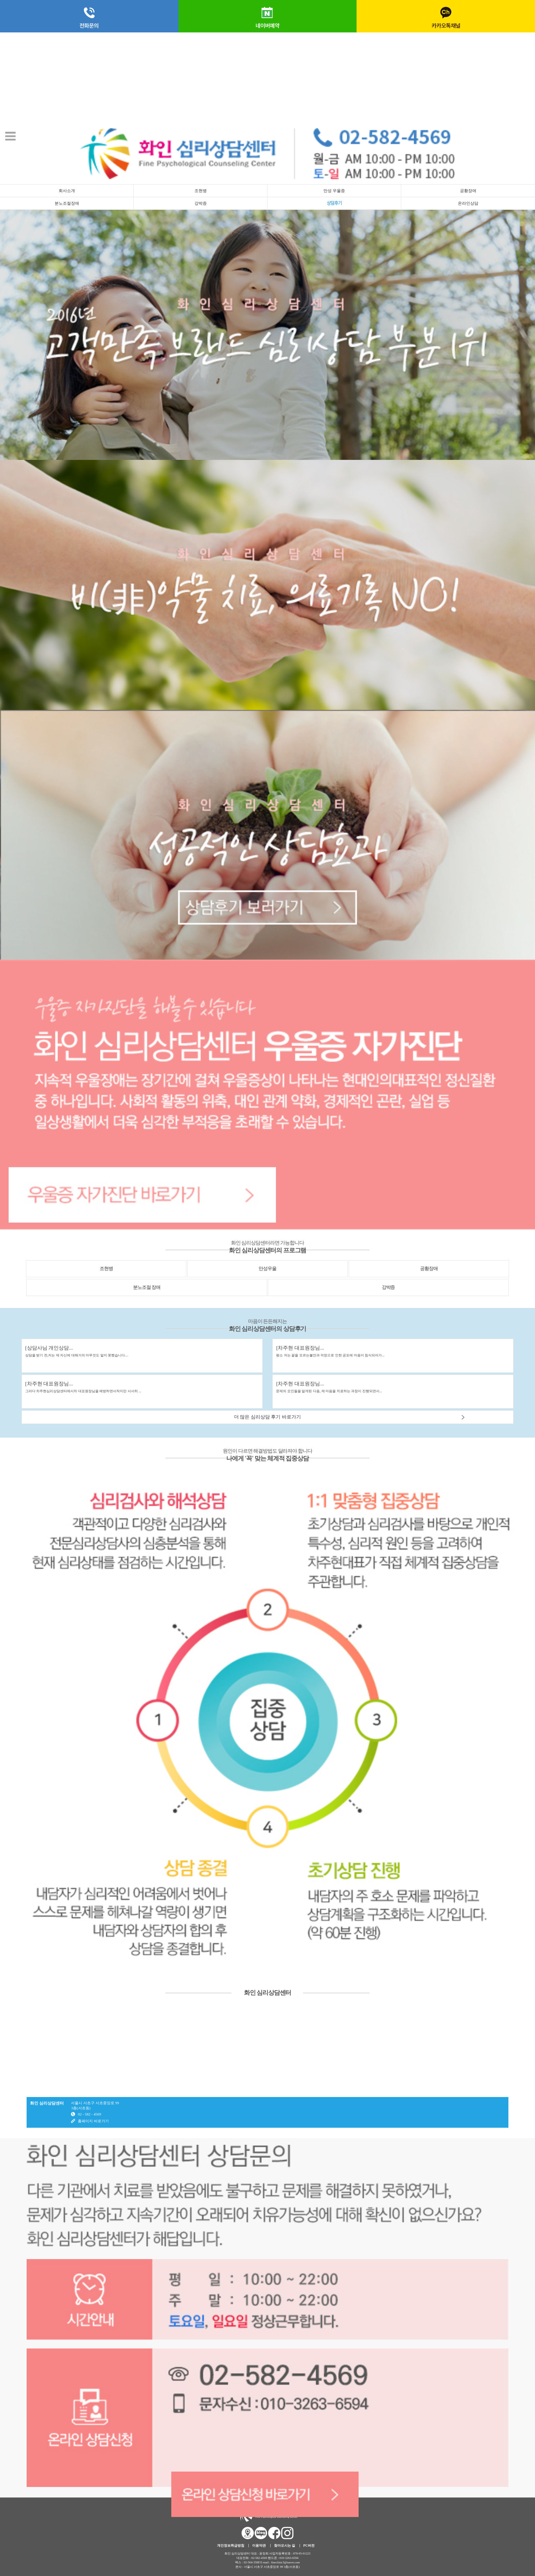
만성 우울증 (334, 190)
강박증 (200, 203)
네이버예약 (267, 16)
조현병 (200, 190)
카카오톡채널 (446, 16)
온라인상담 (468, 203)
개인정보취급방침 (230, 2545)
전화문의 (89, 16)
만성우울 (267, 1268)
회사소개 (67, 190)
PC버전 (309, 2545)
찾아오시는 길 (284, 2545)
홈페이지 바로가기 (93, 2121)
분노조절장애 (67, 203)
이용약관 (259, 2545)
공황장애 (468, 190)
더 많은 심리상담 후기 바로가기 (267, 1417)
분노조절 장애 (146, 1287)
